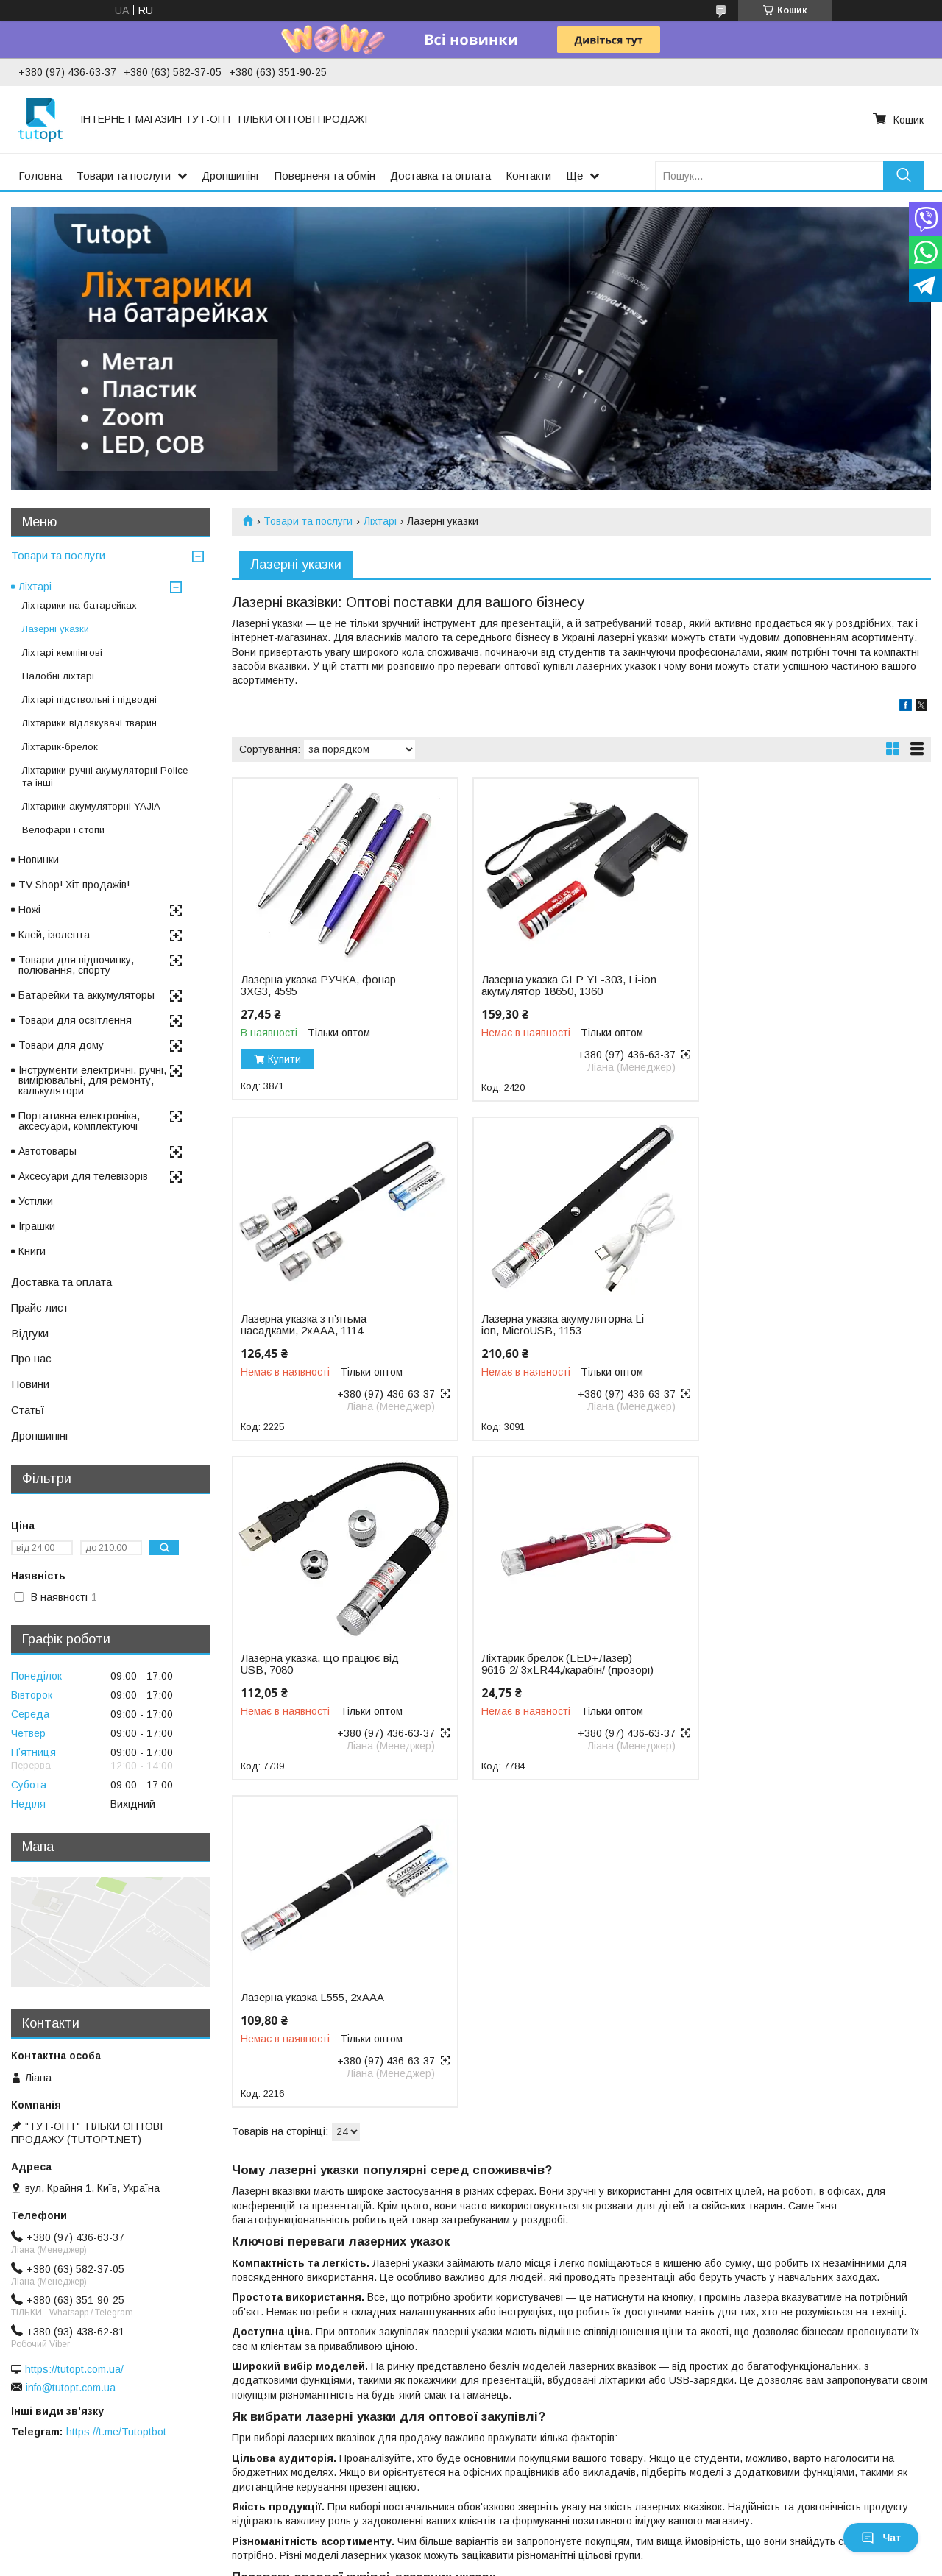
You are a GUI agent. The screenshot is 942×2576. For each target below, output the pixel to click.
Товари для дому (61, 1045)
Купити (284, 1059)
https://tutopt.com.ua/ (74, 2369)
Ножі (29, 910)
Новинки (38, 860)
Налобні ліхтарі (58, 676)
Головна (40, 175)
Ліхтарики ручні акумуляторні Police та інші (105, 776)
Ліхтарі (380, 521)
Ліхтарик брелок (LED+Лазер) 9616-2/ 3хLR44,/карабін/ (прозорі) (802, 1325)
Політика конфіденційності (643, 2526)
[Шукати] (903, 175)
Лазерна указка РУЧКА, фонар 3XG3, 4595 (318, 985)
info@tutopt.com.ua (71, 2387)
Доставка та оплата (440, 175)
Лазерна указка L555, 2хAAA (312, 1658)
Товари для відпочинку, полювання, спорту (76, 965)
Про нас (31, 1358)
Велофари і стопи (63, 829)
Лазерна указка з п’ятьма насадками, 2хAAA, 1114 (779, 985)
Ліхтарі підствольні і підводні (89, 699)
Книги (32, 1251)
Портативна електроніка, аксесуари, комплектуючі (79, 1121)
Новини (30, 1384)
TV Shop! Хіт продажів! (74, 885)
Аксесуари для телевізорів (83, 1176)
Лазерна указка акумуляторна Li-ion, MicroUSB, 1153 (324, 1325)
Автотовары (47, 1151)
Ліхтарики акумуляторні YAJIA (91, 806)
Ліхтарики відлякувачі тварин (89, 723)
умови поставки (801, 2454)
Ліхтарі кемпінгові (62, 652)
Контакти (528, 175)
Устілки (35, 1201)
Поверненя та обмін (325, 175)
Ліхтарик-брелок (60, 746)
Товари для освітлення (75, 1020)
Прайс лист (39, 1307)
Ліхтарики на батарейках (79, 605)
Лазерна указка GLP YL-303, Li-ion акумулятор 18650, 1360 (566, 985)
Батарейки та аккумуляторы (86, 995)
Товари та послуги (124, 175)
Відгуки (30, 1333)
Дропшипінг (231, 175)
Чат (881, 2537)
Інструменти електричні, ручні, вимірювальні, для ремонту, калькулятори (92, 1080)
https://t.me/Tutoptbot (116, 2432)
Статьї (27, 1410)
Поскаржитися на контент (528, 2526)
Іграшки (36, 1226)
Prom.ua (540, 2513)
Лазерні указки (55, 628)
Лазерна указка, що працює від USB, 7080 (557, 1325)
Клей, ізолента (54, 935)
